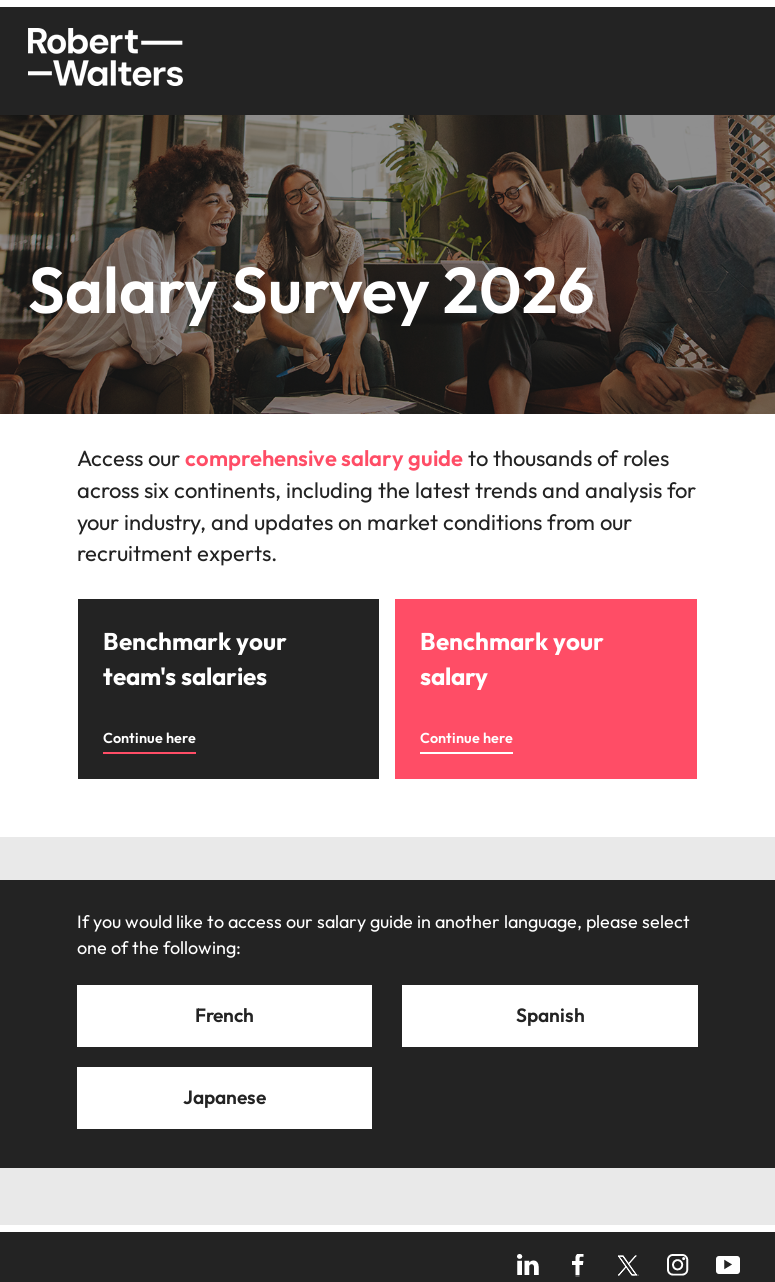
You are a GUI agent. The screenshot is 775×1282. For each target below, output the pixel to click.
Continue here (149, 738)
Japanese (224, 1097)
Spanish (550, 1015)
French (224, 1015)
